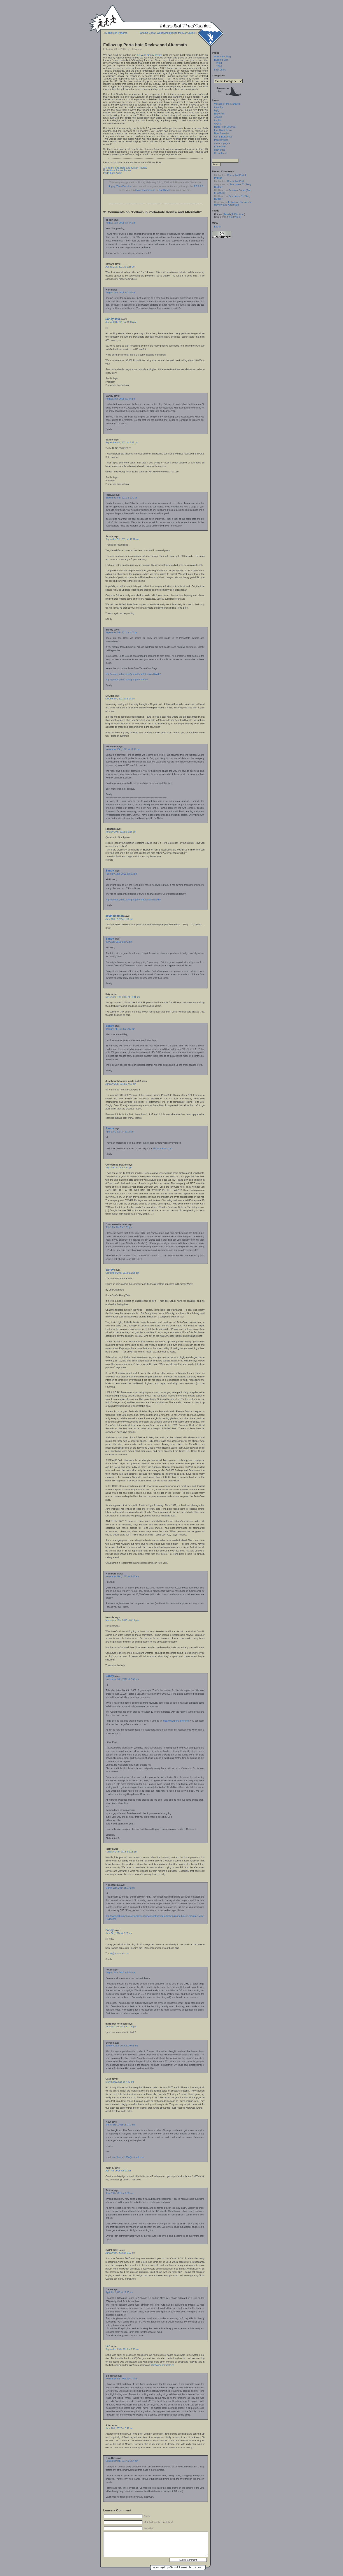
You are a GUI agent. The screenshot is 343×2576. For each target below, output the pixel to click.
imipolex (218, 107)
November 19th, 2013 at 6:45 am (122, 1576)
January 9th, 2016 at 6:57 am (120, 2253)
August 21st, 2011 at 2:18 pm (120, 267)
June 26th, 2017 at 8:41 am (119, 2428)
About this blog (222, 56)
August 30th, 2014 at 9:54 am (120, 1972)
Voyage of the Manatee (227, 103)
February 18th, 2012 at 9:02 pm (121, 874)
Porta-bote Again (112, 173)
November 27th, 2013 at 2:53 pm (122, 1679)
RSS (234, 214)
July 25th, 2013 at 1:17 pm (118, 1167)
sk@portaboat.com (162, 1148)
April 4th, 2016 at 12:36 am (119, 2292)
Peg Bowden (221, 140)
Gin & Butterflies (223, 136)
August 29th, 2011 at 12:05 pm (120, 322)
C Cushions (220, 153)
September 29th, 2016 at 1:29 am (122, 2349)
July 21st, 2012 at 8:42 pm (119, 942)
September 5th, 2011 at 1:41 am (122, 498)
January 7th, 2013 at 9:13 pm (120, 1029)
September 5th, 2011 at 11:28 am (122, 539)
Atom (241, 214)
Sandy (110, 870)
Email (227, 214)
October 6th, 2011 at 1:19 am (120, 698)
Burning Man (221, 59)
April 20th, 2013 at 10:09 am (120, 1131)
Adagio (218, 117)
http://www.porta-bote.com (176, 1721)
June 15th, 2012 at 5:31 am (119, 919)
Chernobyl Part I (236, 181)
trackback (164, 190)
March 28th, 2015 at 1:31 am (120, 2124)
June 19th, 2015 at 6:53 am (119, 2193)
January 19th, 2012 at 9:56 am (120, 832)
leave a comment (145, 190)
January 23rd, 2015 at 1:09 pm (120, 2026)
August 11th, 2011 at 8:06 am (120, 223)
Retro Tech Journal (224, 126)
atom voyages (222, 143)
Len (107, 2346)
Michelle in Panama (116, 33)
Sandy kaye (113, 318)
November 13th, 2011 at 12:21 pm (123, 749)
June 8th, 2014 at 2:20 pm (118, 1933)
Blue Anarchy (221, 133)
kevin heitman (114, 915)
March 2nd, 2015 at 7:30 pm (119, 2082)
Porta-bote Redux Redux (117, 170)
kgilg (216, 110)
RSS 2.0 (198, 186)
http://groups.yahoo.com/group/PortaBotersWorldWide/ (133, 674)
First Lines (220, 69)
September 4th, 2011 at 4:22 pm (121, 442)
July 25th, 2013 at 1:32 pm (119, 1227)
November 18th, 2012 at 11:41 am (122, 997)
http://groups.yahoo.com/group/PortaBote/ (127, 679)
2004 (219, 63)
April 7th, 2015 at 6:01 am (118, 2170)
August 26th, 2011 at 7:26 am (120, 292)
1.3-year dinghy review (149, 55)
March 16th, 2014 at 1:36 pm (120, 1888)
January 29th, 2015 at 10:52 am (122, 2045)
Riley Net (219, 113)
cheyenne (219, 149)
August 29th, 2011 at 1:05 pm (120, 399)
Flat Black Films (223, 130)
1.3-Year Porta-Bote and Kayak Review (125, 167)
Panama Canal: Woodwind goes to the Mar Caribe (167, 33)
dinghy (111, 186)
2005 (219, 66)
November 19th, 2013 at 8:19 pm (121, 1620)
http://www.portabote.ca (162, 2365)
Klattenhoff (220, 146)
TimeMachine (123, 186)
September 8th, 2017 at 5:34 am (122, 2461)
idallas (217, 120)
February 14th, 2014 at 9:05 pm (121, 1852)
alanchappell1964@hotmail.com (128, 2157)
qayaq (217, 123)
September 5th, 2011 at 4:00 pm (122, 632)
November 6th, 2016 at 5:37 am (122, 2378)
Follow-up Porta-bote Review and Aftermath (145, 44)
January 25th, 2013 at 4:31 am (120, 1084)
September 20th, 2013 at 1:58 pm (122, 1273)
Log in (217, 226)
